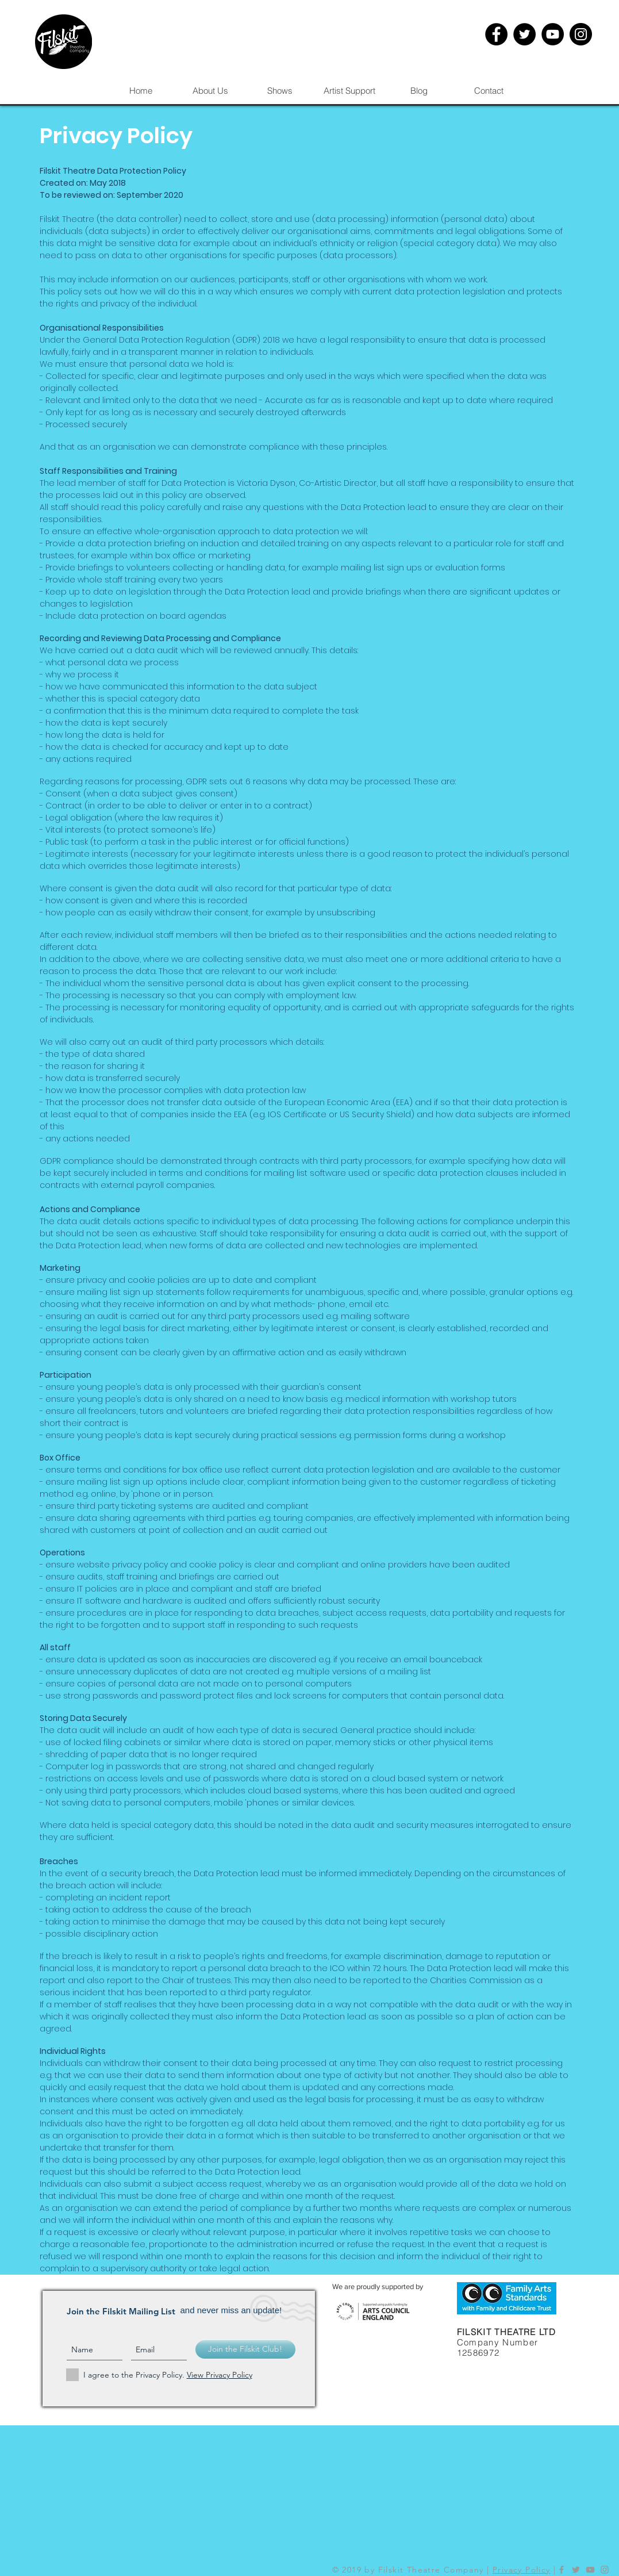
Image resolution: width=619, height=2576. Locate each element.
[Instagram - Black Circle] (581, 34)
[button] (279, 91)
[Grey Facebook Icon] (561, 2569)
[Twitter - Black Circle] (524, 34)
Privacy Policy (522, 2569)
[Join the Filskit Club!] (245, 2349)
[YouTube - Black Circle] (552, 34)
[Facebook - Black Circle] (496, 34)
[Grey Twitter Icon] (576, 2569)
